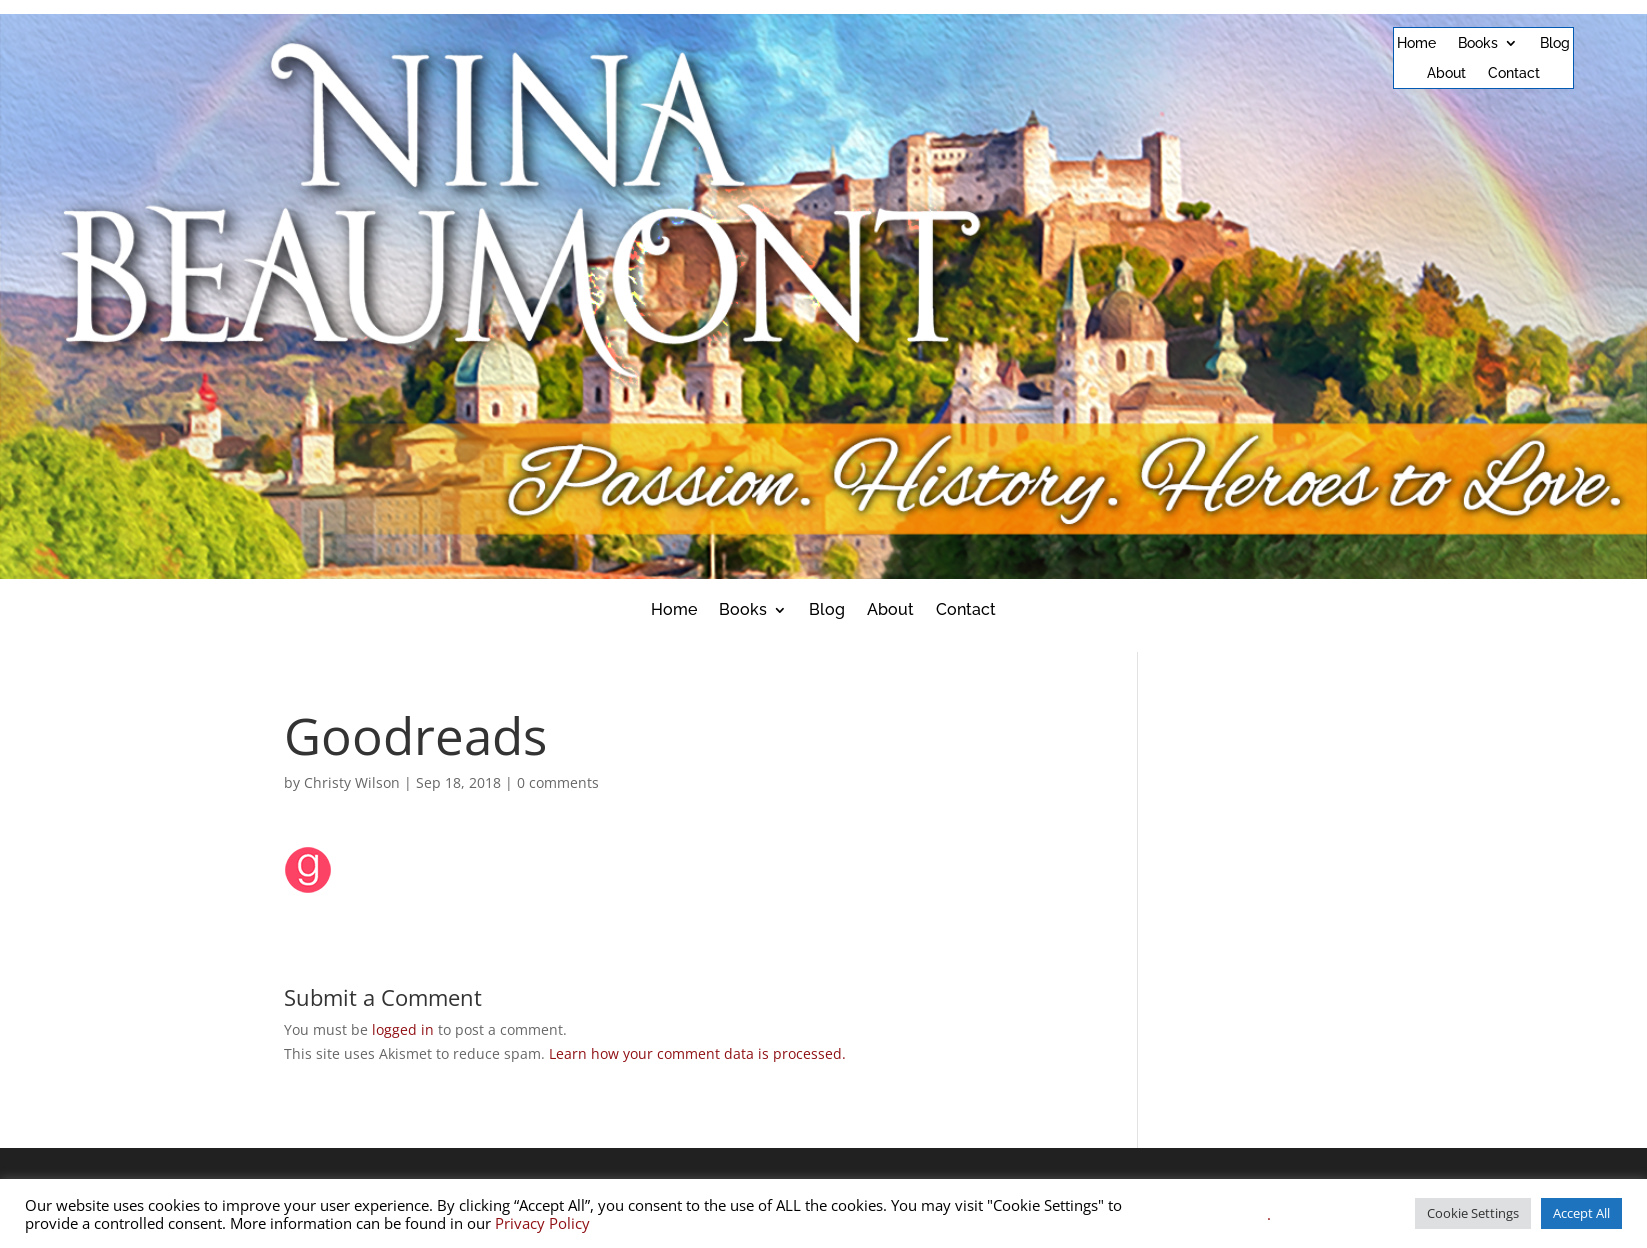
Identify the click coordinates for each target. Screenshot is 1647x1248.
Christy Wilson (352, 782)
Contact (1514, 73)
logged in (403, 1029)
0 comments (558, 782)
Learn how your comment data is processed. (697, 1053)
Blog (1555, 43)
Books (1478, 43)
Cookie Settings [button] (1473, 1213)
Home (1416, 43)
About (1446, 73)
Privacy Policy (542, 1223)
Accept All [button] (1581, 1213)
